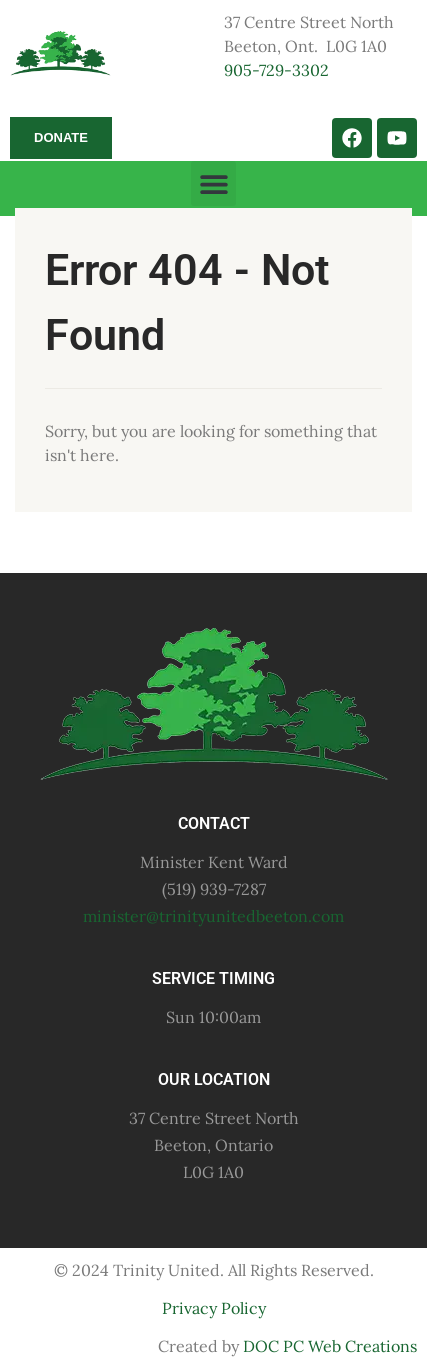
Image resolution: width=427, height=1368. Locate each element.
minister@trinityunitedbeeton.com (213, 916)
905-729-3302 (276, 70)
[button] (213, 183)
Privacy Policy (214, 1308)
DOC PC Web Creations (330, 1346)
